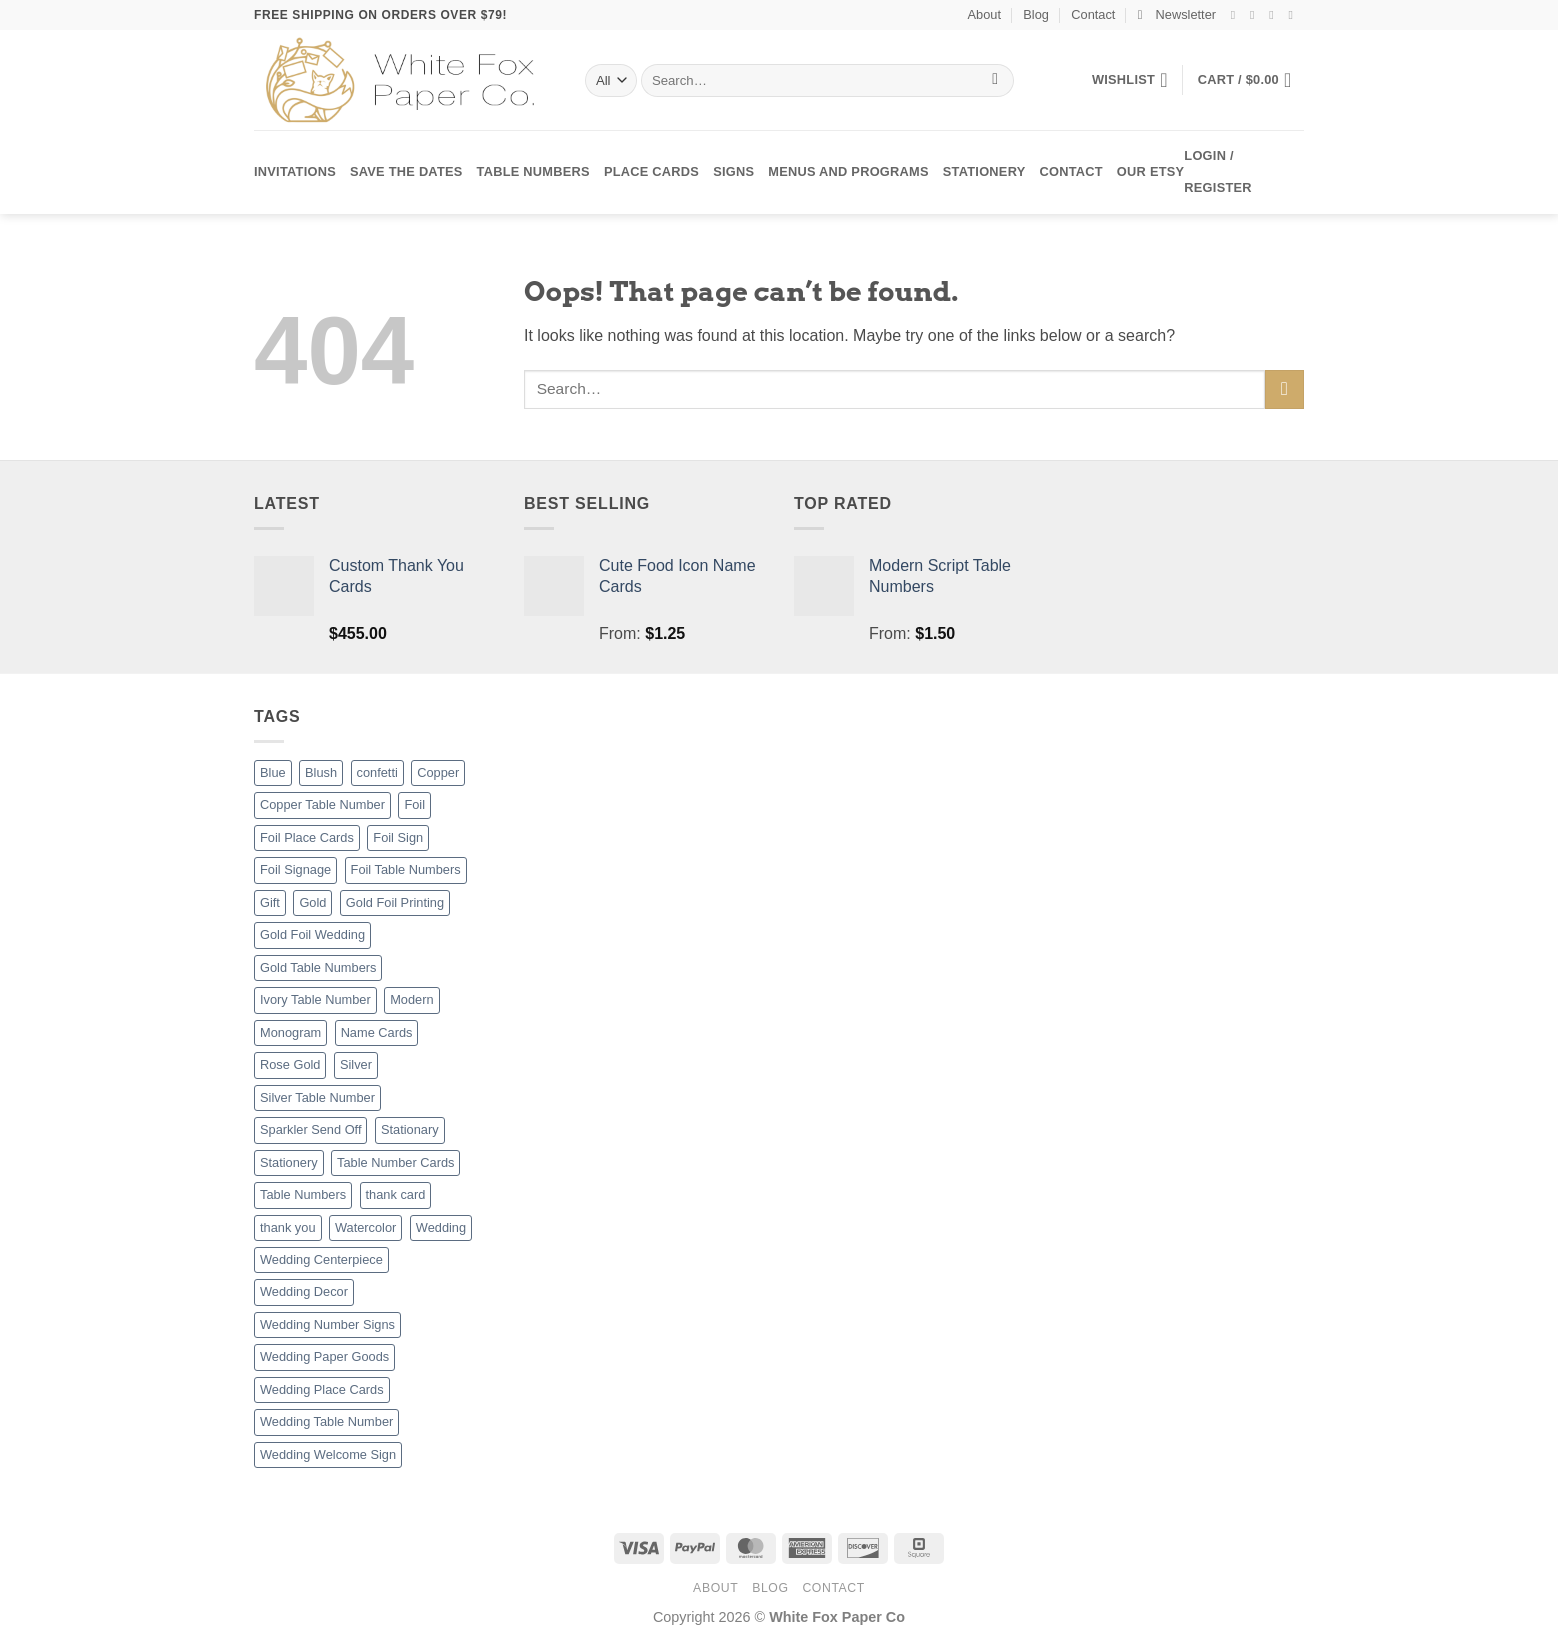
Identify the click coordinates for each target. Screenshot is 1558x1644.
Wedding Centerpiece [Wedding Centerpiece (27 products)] (321, 1259)
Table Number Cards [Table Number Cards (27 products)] (395, 1162)
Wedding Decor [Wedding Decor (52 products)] (304, 1291)
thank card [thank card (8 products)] (396, 1194)
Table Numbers (533, 171)
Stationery (984, 171)
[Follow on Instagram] (1256, 15)
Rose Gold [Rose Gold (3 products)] (290, 1064)
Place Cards (651, 171)
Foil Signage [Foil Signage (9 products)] (295, 869)
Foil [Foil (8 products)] (414, 804)
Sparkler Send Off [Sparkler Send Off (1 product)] (310, 1129)
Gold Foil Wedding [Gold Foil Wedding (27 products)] (312, 934)
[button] (1177, 15)
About (984, 14)
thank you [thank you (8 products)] (288, 1227)
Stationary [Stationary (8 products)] (410, 1129)
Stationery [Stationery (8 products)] (289, 1162)
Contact (1093, 14)
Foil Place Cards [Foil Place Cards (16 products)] (307, 837)
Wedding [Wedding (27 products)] (441, 1227)
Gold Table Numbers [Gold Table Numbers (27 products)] (318, 967)
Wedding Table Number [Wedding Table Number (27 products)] (326, 1421)
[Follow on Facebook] (1237, 15)
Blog (1036, 14)
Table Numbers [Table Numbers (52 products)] (303, 1194)
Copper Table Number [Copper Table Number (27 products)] (322, 804)
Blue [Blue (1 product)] (273, 772)
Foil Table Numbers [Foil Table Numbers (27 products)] (406, 869)
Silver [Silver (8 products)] (356, 1064)
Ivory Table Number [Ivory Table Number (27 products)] (315, 999)
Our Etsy (1150, 171)
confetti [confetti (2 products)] (377, 772)
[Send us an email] (1294, 15)
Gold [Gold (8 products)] (312, 902)
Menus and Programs (848, 171)
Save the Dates (406, 171)
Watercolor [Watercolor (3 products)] (365, 1227)
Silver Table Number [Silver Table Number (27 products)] (317, 1097)
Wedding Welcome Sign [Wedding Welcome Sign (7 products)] (328, 1454)
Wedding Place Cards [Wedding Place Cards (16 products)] (322, 1389)
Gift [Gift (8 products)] (270, 902)
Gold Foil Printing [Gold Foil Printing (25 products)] (395, 902)
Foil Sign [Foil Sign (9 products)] (398, 837)
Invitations (295, 171)
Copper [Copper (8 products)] (438, 772)
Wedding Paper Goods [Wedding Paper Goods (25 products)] (324, 1356)
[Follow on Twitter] (1275, 15)
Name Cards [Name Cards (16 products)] (377, 1032)
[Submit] (995, 81)
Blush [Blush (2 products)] (321, 772)
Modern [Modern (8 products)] (411, 999)
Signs (733, 171)
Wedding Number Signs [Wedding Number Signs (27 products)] (327, 1324)
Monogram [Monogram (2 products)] (290, 1032)
